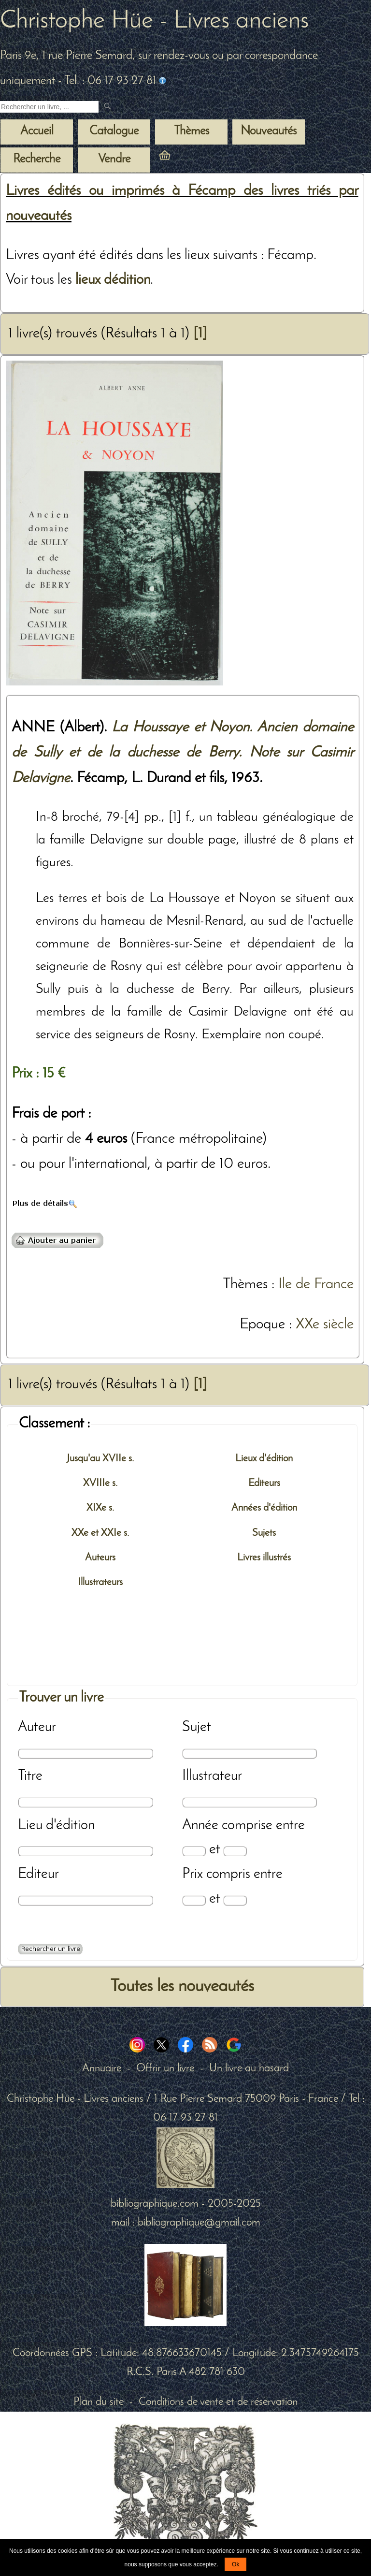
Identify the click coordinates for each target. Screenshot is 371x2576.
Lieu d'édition (56, 1826)
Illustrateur (212, 1776)
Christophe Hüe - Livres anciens (154, 21)
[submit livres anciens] (108, 107)
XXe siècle (325, 1324)
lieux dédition (112, 280)
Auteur (37, 1727)
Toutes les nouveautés (182, 1986)
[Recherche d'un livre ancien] (49, 107)
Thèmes (245, 1284)
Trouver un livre (61, 1698)
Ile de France (316, 1284)
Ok (235, 2564)
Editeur (38, 1874)
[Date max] (235, 1851)
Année (200, 1826)
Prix (192, 1874)
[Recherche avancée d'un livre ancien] (50, 1949)
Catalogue (114, 131)
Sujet (196, 1727)
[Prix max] (235, 1900)
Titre (30, 1776)
